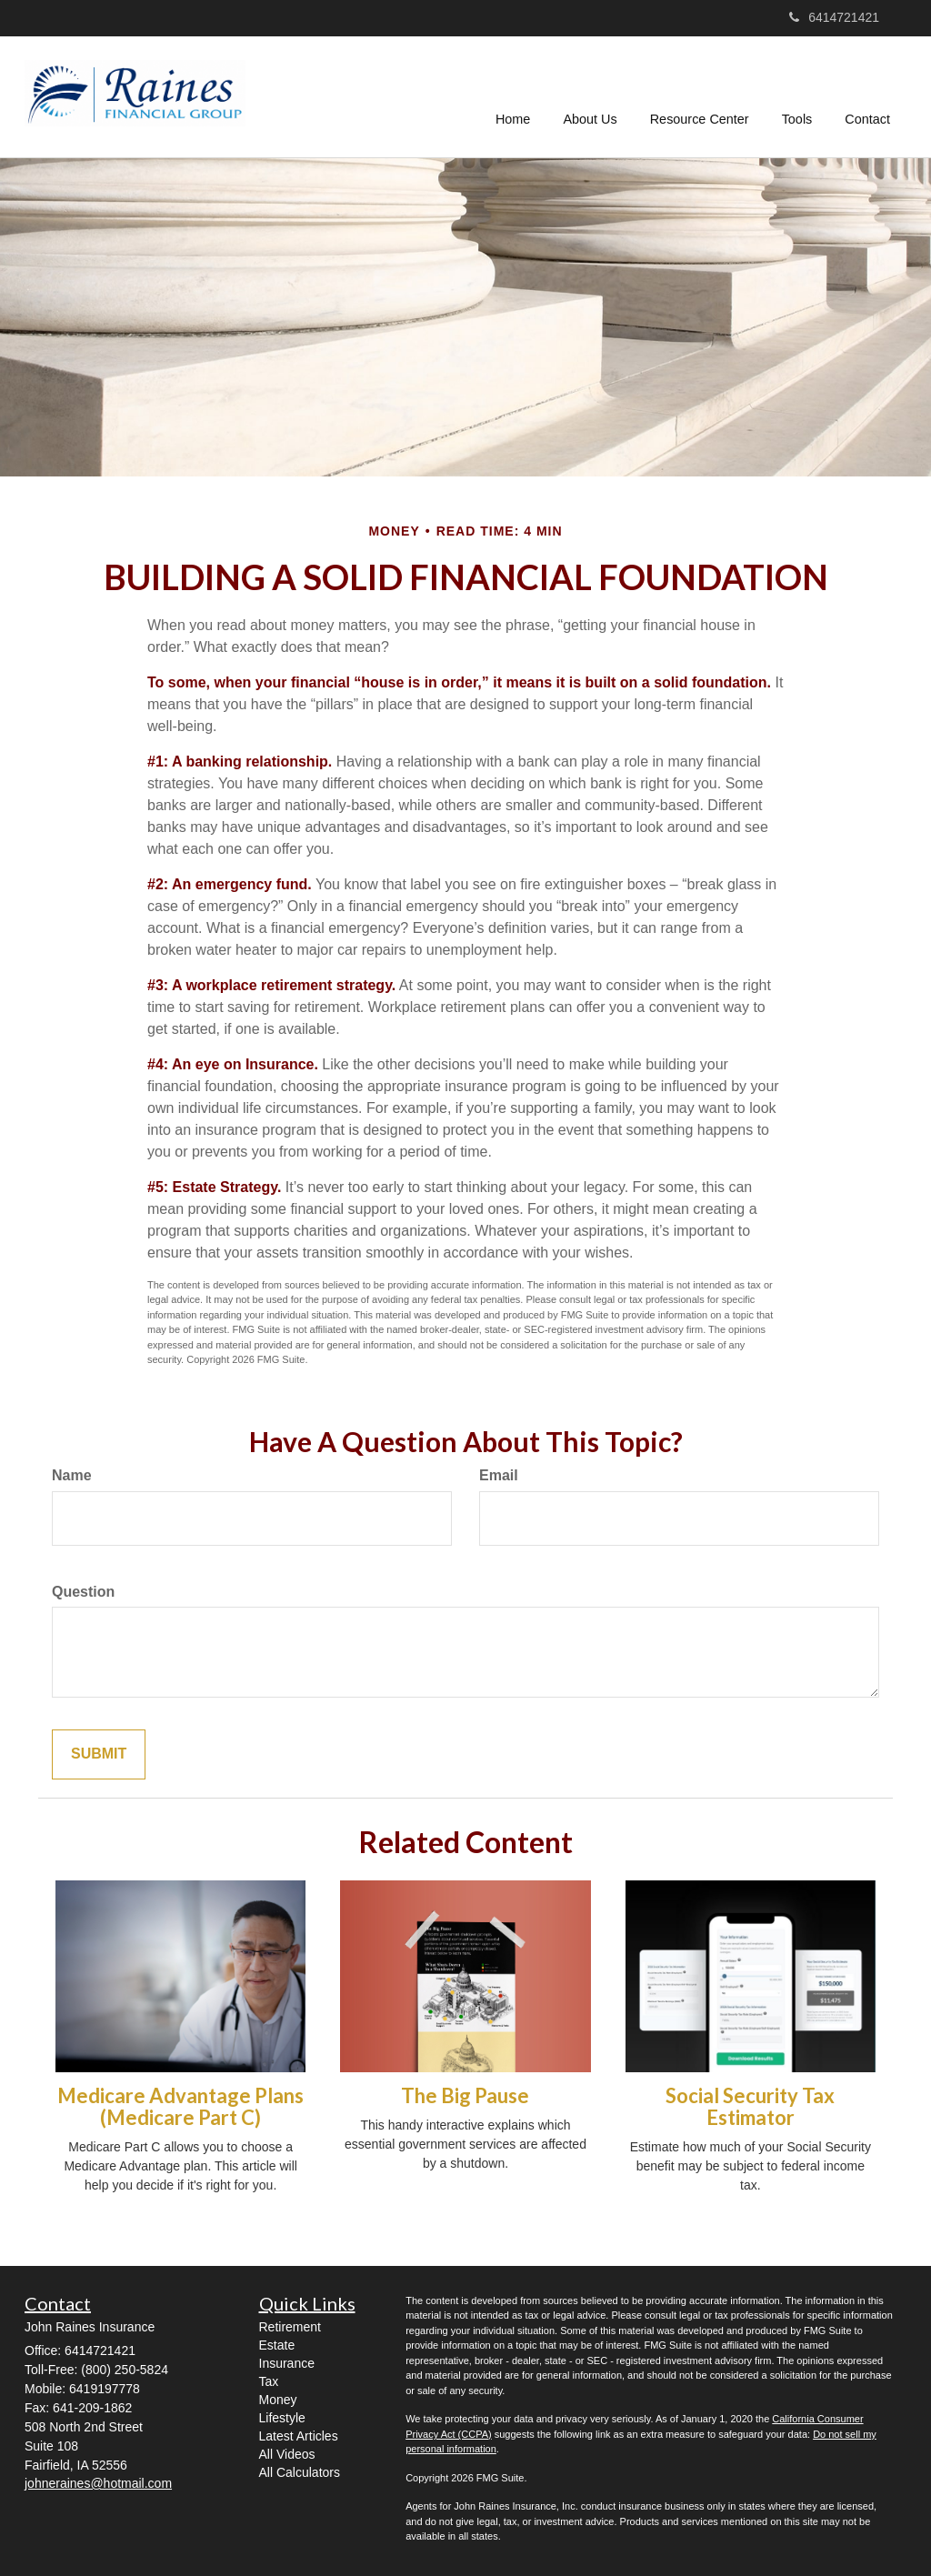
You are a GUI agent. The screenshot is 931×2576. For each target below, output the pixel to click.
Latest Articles (298, 2436)
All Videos (287, 2454)
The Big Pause (465, 2095)
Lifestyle (282, 2418)
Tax (269, 2381)
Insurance (287, 2363)
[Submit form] (98, 1754)
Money (278, 2399)
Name (72, 1475)
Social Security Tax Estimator (750, 2106)
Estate (277, 2345)
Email (498, 1475)
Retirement (290, 2327)
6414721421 (834, 17)
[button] (590, 96)
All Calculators (299, 2472)
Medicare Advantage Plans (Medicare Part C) (180, 2106)
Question (83, 1591)
